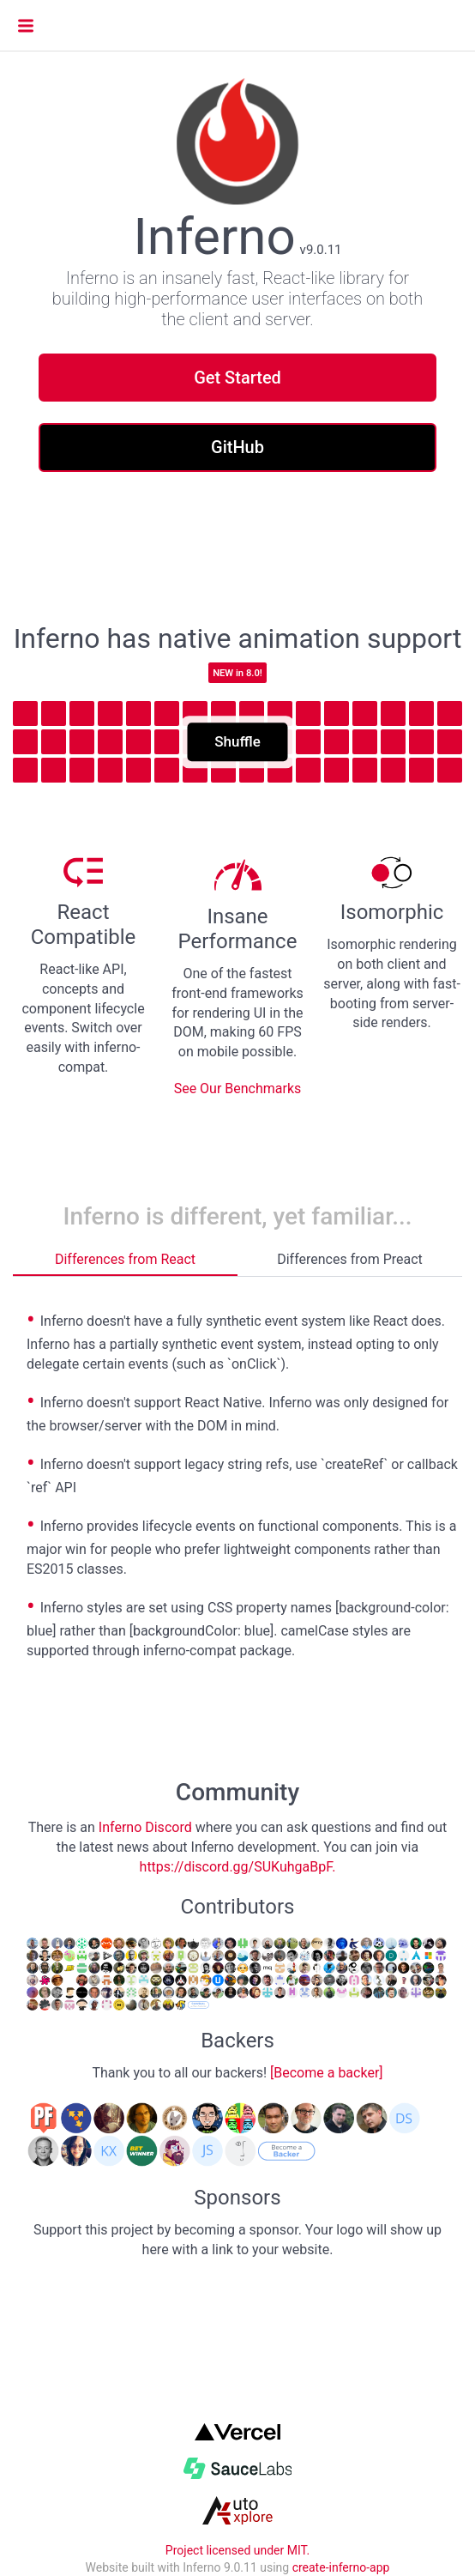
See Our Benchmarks (238, 1088)
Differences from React (125, 1259)
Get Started (237, 377)
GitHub (237, 447)
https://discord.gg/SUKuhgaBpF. (238, 1867)
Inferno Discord (145, 1827)
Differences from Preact (350, 1259)
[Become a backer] (326, 2073)
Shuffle (237, 742)
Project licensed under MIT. (237, 2550)
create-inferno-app (341, 2567)
